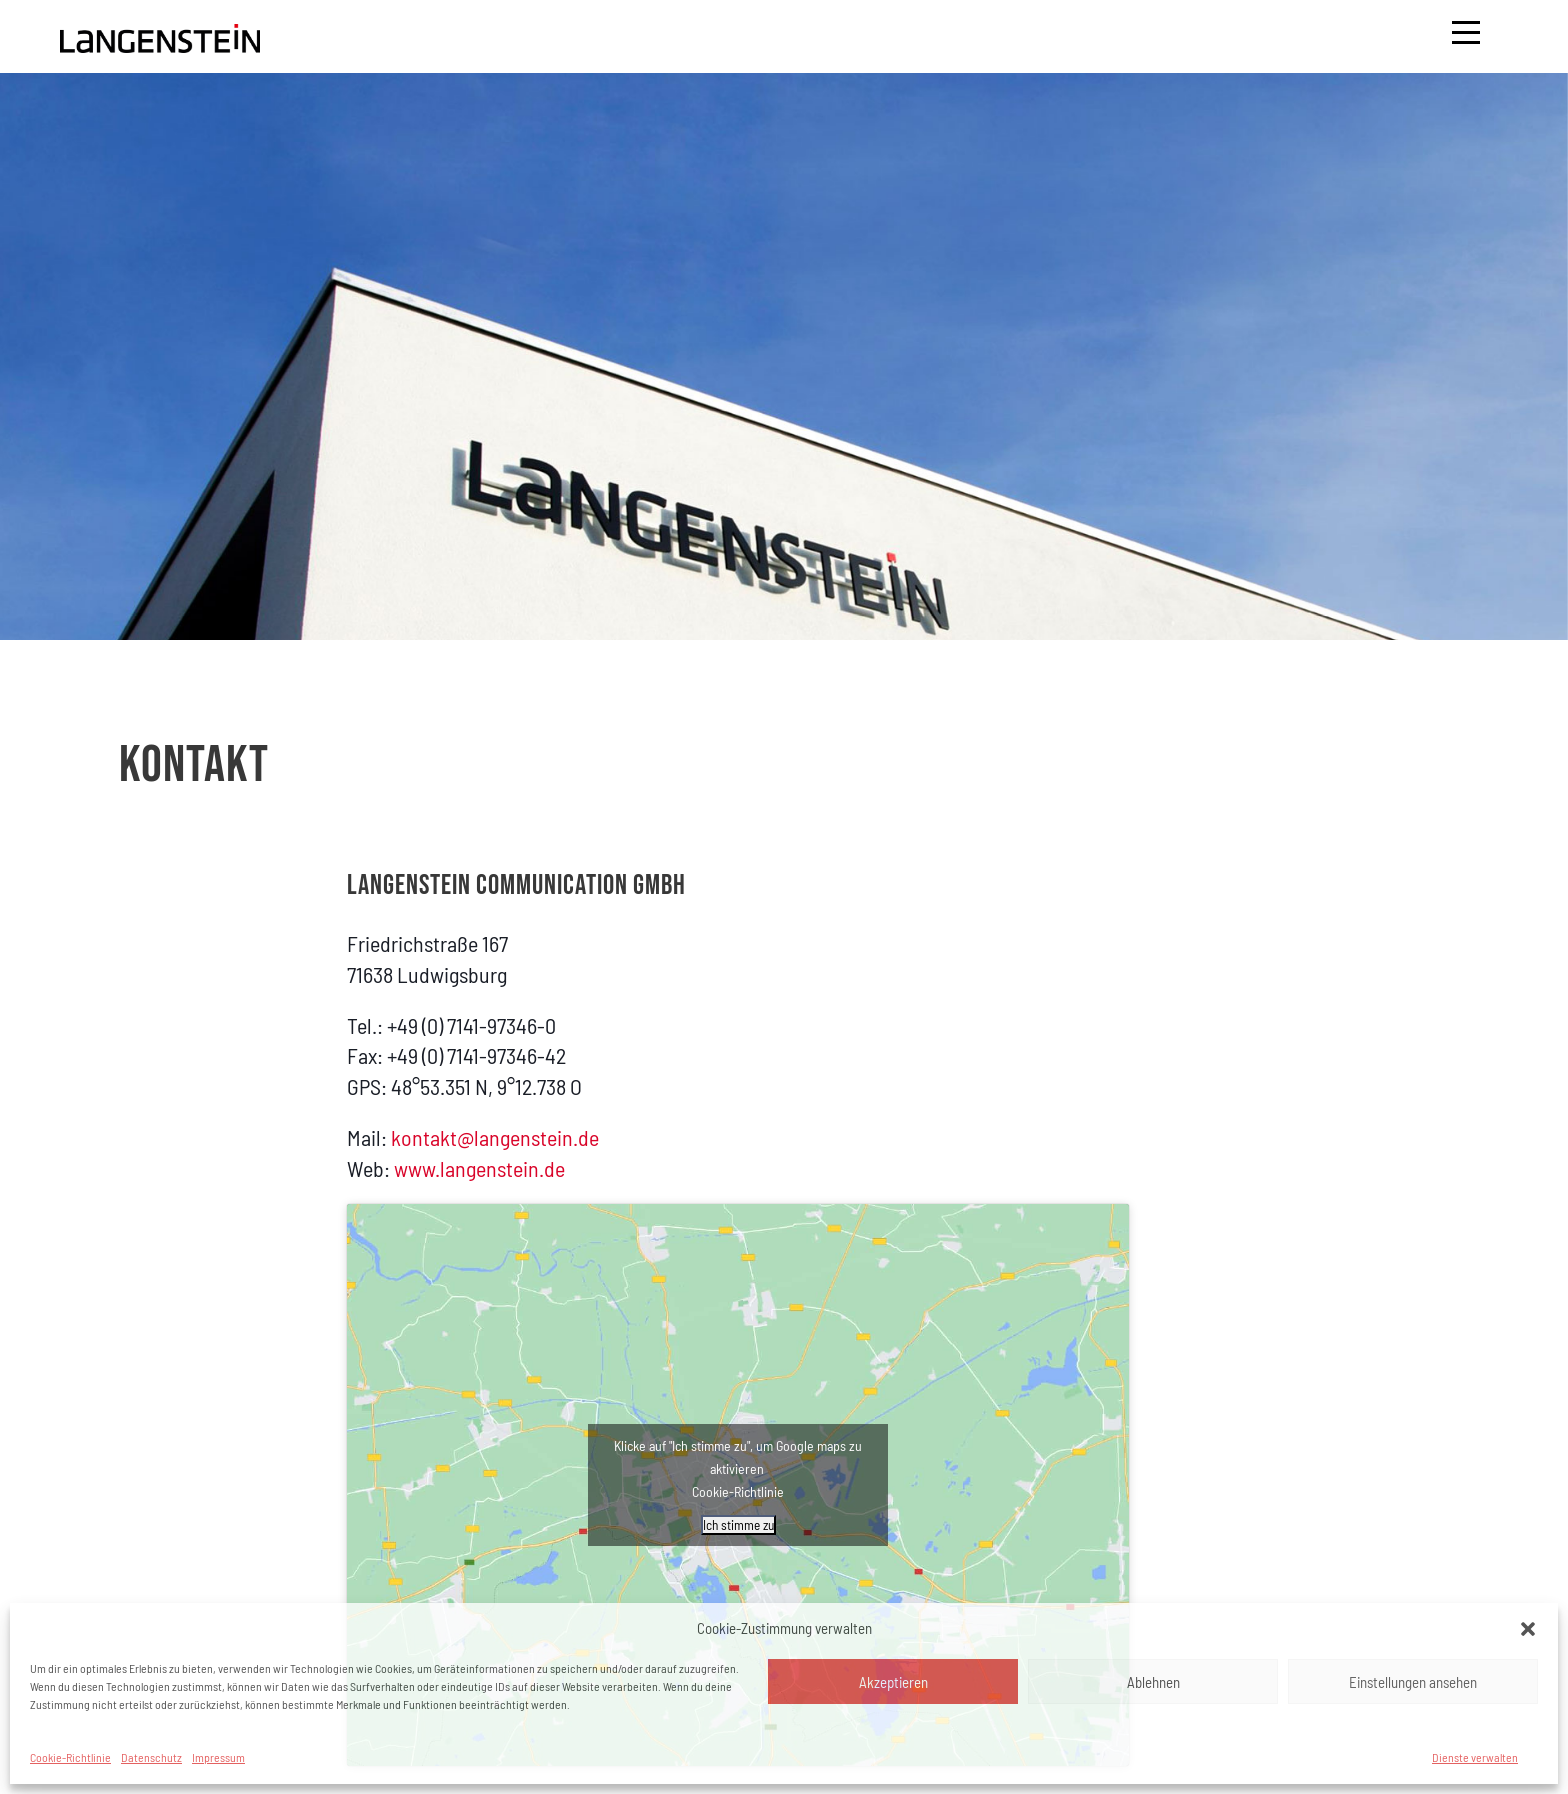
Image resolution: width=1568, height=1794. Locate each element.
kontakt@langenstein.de (495, 1137)
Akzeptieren (893, 1682)
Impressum (218, 1757)
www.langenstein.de (479, 1168)
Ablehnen (1153, 1682)
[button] (1528, 1629)
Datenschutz (151, 1757)
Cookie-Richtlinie (70, 1757)
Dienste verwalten (1475, 1757)
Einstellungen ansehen (1413, 1682)
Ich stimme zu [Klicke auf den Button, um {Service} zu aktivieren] (738, 1525)
